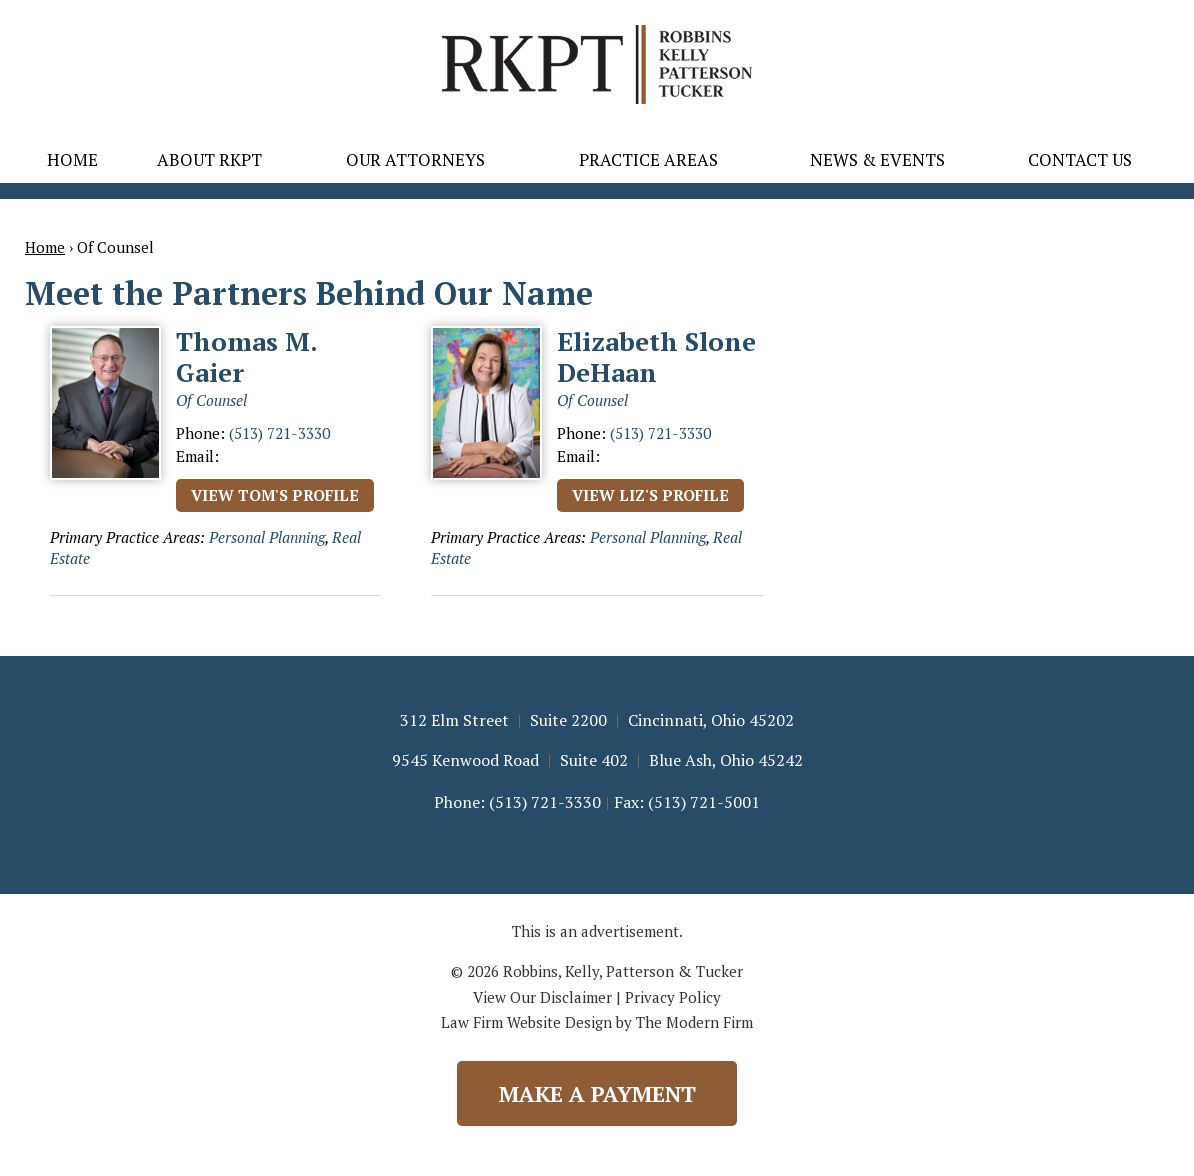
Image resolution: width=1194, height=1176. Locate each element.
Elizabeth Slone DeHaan (656, 356)
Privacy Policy (673, 997)
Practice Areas (648, 159)
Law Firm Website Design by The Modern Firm (597, 1022)
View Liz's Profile (650, 495)
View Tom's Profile (275, 495)
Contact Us (1080, 159)
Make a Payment (597, 1093)
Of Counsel (211, 400)
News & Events (877, 159)
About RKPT (209, 159)
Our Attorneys (415, 159)
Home (72, 159)
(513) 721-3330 (279, 433)
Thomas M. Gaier (246, 356)
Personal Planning (267, 537)
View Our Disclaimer (542, 997)
